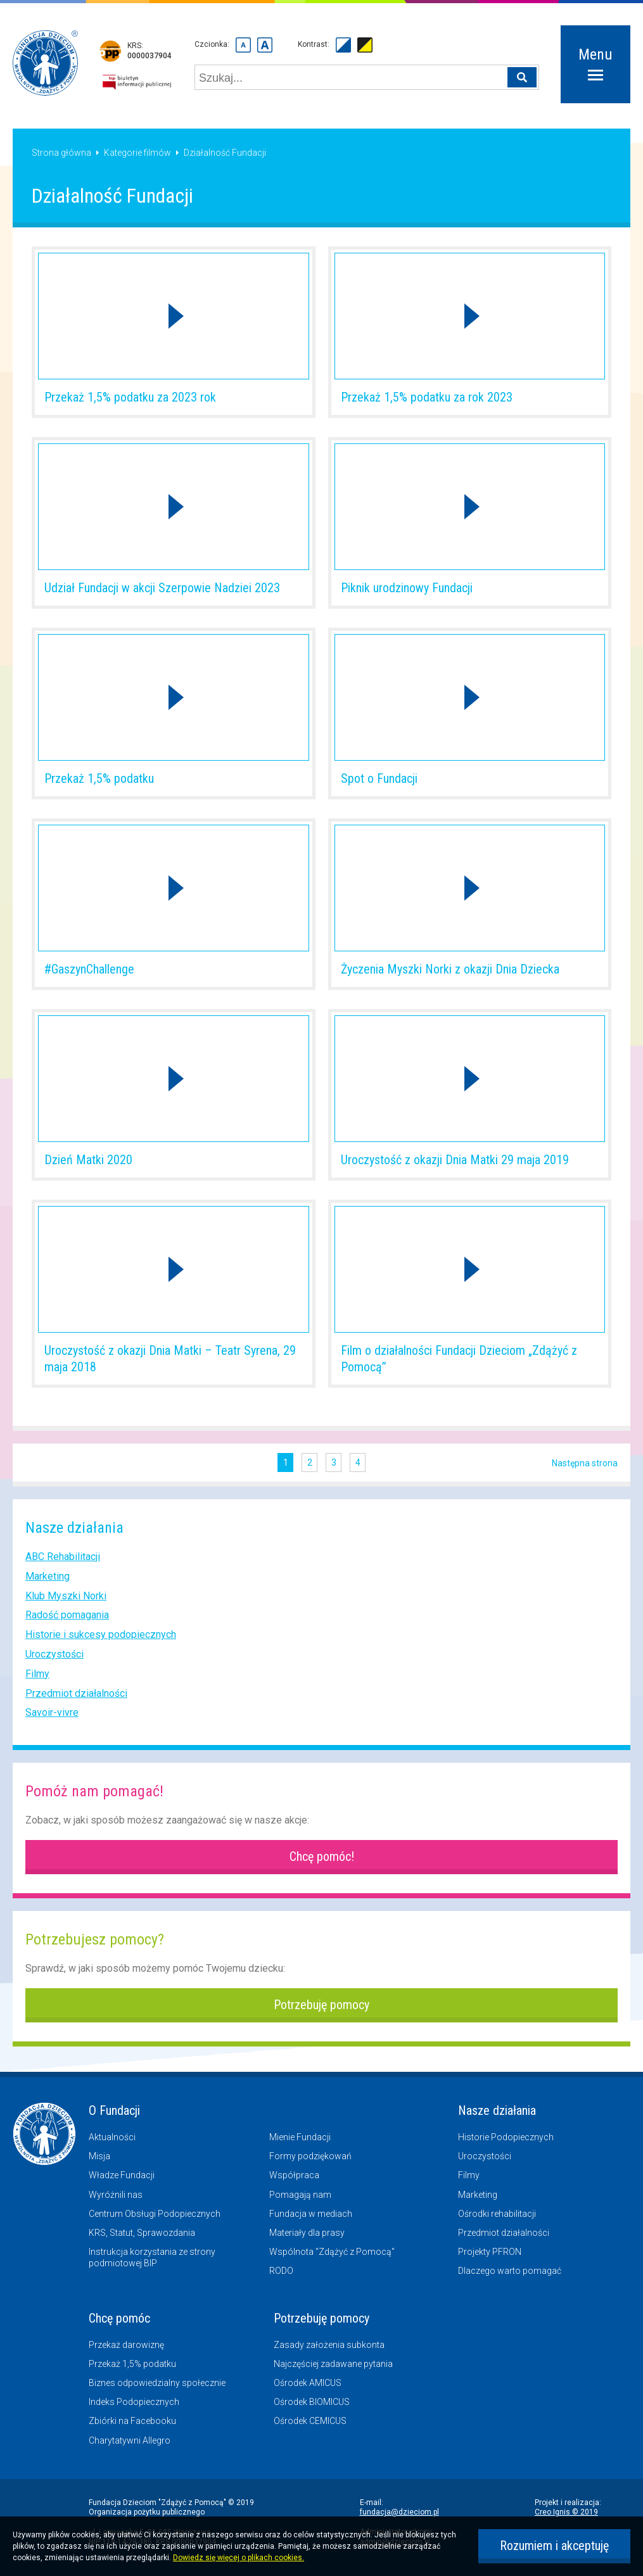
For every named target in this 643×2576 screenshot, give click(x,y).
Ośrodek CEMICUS (310, 2421)
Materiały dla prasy (307, 2233)
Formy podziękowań (310, 2156)
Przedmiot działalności (76, 1693)
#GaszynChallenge (89, 969)
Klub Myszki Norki (65, 1596)
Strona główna (61, 153)
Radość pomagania (67, 1615)
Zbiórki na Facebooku (132, 2421)
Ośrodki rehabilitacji (497, 2214)
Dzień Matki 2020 (88, 1159)
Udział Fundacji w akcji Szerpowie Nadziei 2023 (162, 587)
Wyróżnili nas (116, 2195)
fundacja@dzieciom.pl (399, 2512)
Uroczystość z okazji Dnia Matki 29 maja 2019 (455, 1159)
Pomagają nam (300, 2195)
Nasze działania (497, 2110)
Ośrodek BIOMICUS (312, 2402)
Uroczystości (54, 1654)
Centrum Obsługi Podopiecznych (154, 2214)
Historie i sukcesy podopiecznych (100, 1634)
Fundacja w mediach (310, 2214)
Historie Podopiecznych (506, 2137)
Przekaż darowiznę (126, 2345)
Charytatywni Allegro (129, 2440)
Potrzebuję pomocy (321, 2004)
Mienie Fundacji (300, 2137)
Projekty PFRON (489, 2252)
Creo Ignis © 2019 (566, 2512)
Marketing (47, 1576)
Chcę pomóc (119, 2318)
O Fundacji (114, 2110)
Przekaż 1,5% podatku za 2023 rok (130, 397)
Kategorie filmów (137, 153)
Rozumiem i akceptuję (554, 2545)
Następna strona (585, 1463)
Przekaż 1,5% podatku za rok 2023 (426, 397)
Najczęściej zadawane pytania (333, 2364)
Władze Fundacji (122, 2175)
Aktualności (112, 2137)
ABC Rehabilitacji (62, 1557)
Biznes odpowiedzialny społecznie (157, 2383)
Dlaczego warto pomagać (509, 2271)
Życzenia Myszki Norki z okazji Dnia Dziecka (450, 969)
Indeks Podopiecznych (134, 2402)
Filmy (37, 1674)
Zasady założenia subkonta (329, 2345)
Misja (99, 2156)
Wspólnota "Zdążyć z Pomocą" (332, 2252)
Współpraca (294, 2175)
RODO (281, 2271)
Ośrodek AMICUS (307, 2383)
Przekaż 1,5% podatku (99, 778)
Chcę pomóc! (322, 1856)
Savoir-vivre (52, 1712)
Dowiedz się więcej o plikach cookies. (238, 2557)
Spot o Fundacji (379, 778)
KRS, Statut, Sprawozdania (142, 2233)
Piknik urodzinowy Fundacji (407, 587)
